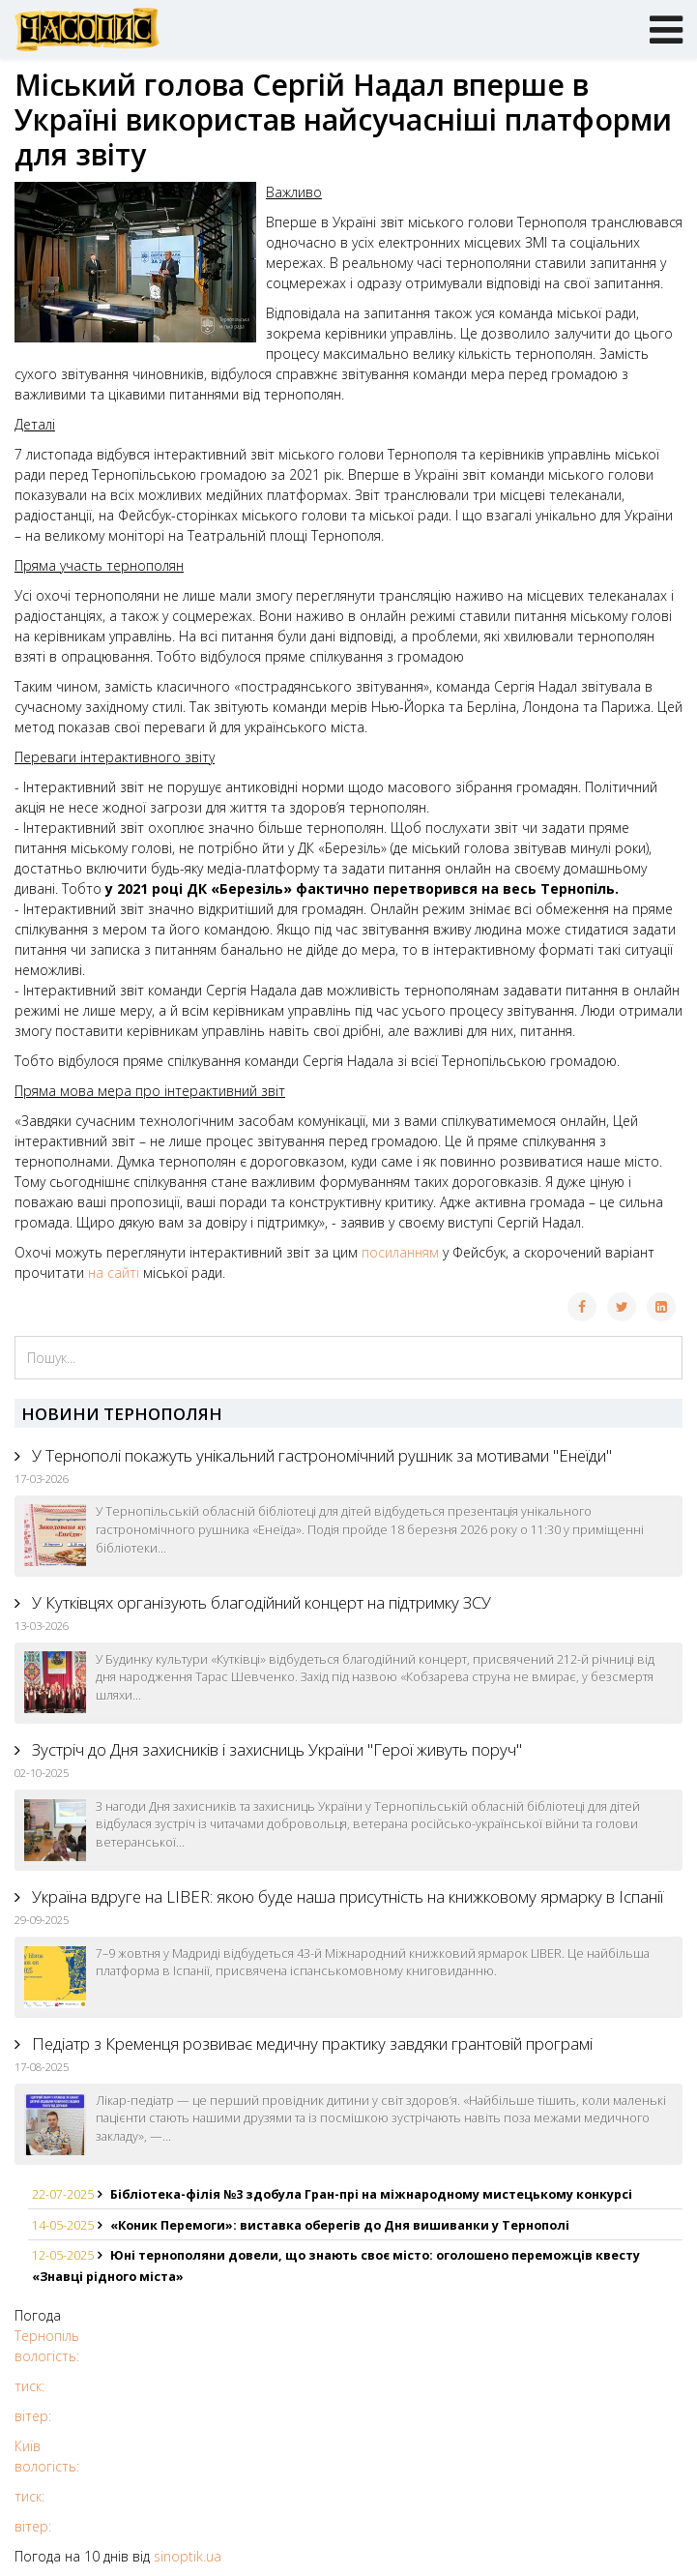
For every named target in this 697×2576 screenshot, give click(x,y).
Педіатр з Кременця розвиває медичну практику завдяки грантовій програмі (310, 2043)
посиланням (400, 1252)
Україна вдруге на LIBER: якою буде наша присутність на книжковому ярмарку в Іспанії (345, 1896)
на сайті (113, 1272)
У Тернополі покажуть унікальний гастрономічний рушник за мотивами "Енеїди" (320, 1455)
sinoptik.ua (187, 2556)
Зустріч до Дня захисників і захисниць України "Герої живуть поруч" (275, 1749)
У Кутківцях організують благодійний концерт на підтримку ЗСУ (259, 1602)
